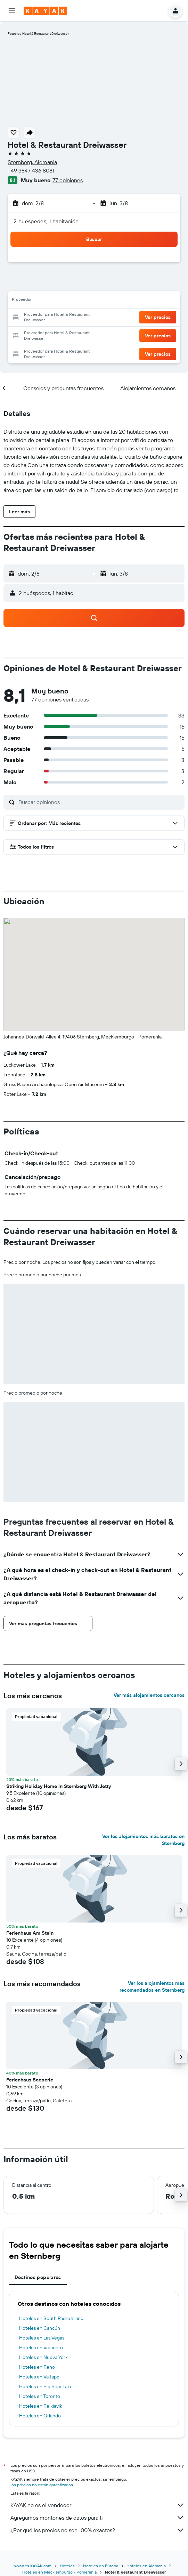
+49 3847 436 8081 (31, 170)
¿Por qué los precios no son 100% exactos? (97, 2530)
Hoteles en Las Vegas (41, 2338)
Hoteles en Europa (100, 2565)
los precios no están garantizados (41, 2484)
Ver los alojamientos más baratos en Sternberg (143, 1839)
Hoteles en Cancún (39, 2328)
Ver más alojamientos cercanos (149, 1695)
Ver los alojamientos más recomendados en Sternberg (152, 1986)
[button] (11, 10)
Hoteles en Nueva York (43, 2357)
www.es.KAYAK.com (32, 2565)
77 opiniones (67, 180)
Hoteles (67, 2565)
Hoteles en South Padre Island (51, 2318)
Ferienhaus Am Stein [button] (30, 1933)
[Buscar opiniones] (99, 802)
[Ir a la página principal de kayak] (45, 11)
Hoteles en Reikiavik (40, 2406)
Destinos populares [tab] (38, 2277)
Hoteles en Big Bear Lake (46, 2386)
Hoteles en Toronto (39, 2396)
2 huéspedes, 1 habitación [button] (46, 221)
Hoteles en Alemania (146, 2565)
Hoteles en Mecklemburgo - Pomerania (59, 2572)
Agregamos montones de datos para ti (97, 2517)
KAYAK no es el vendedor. (97, 2505)
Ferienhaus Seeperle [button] (29, 2080)
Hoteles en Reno (37, 2367)
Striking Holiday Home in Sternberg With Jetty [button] (58, 1786)
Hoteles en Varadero (41, 2347)
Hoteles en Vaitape (39, 2377)
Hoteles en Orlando (40, 2416)
